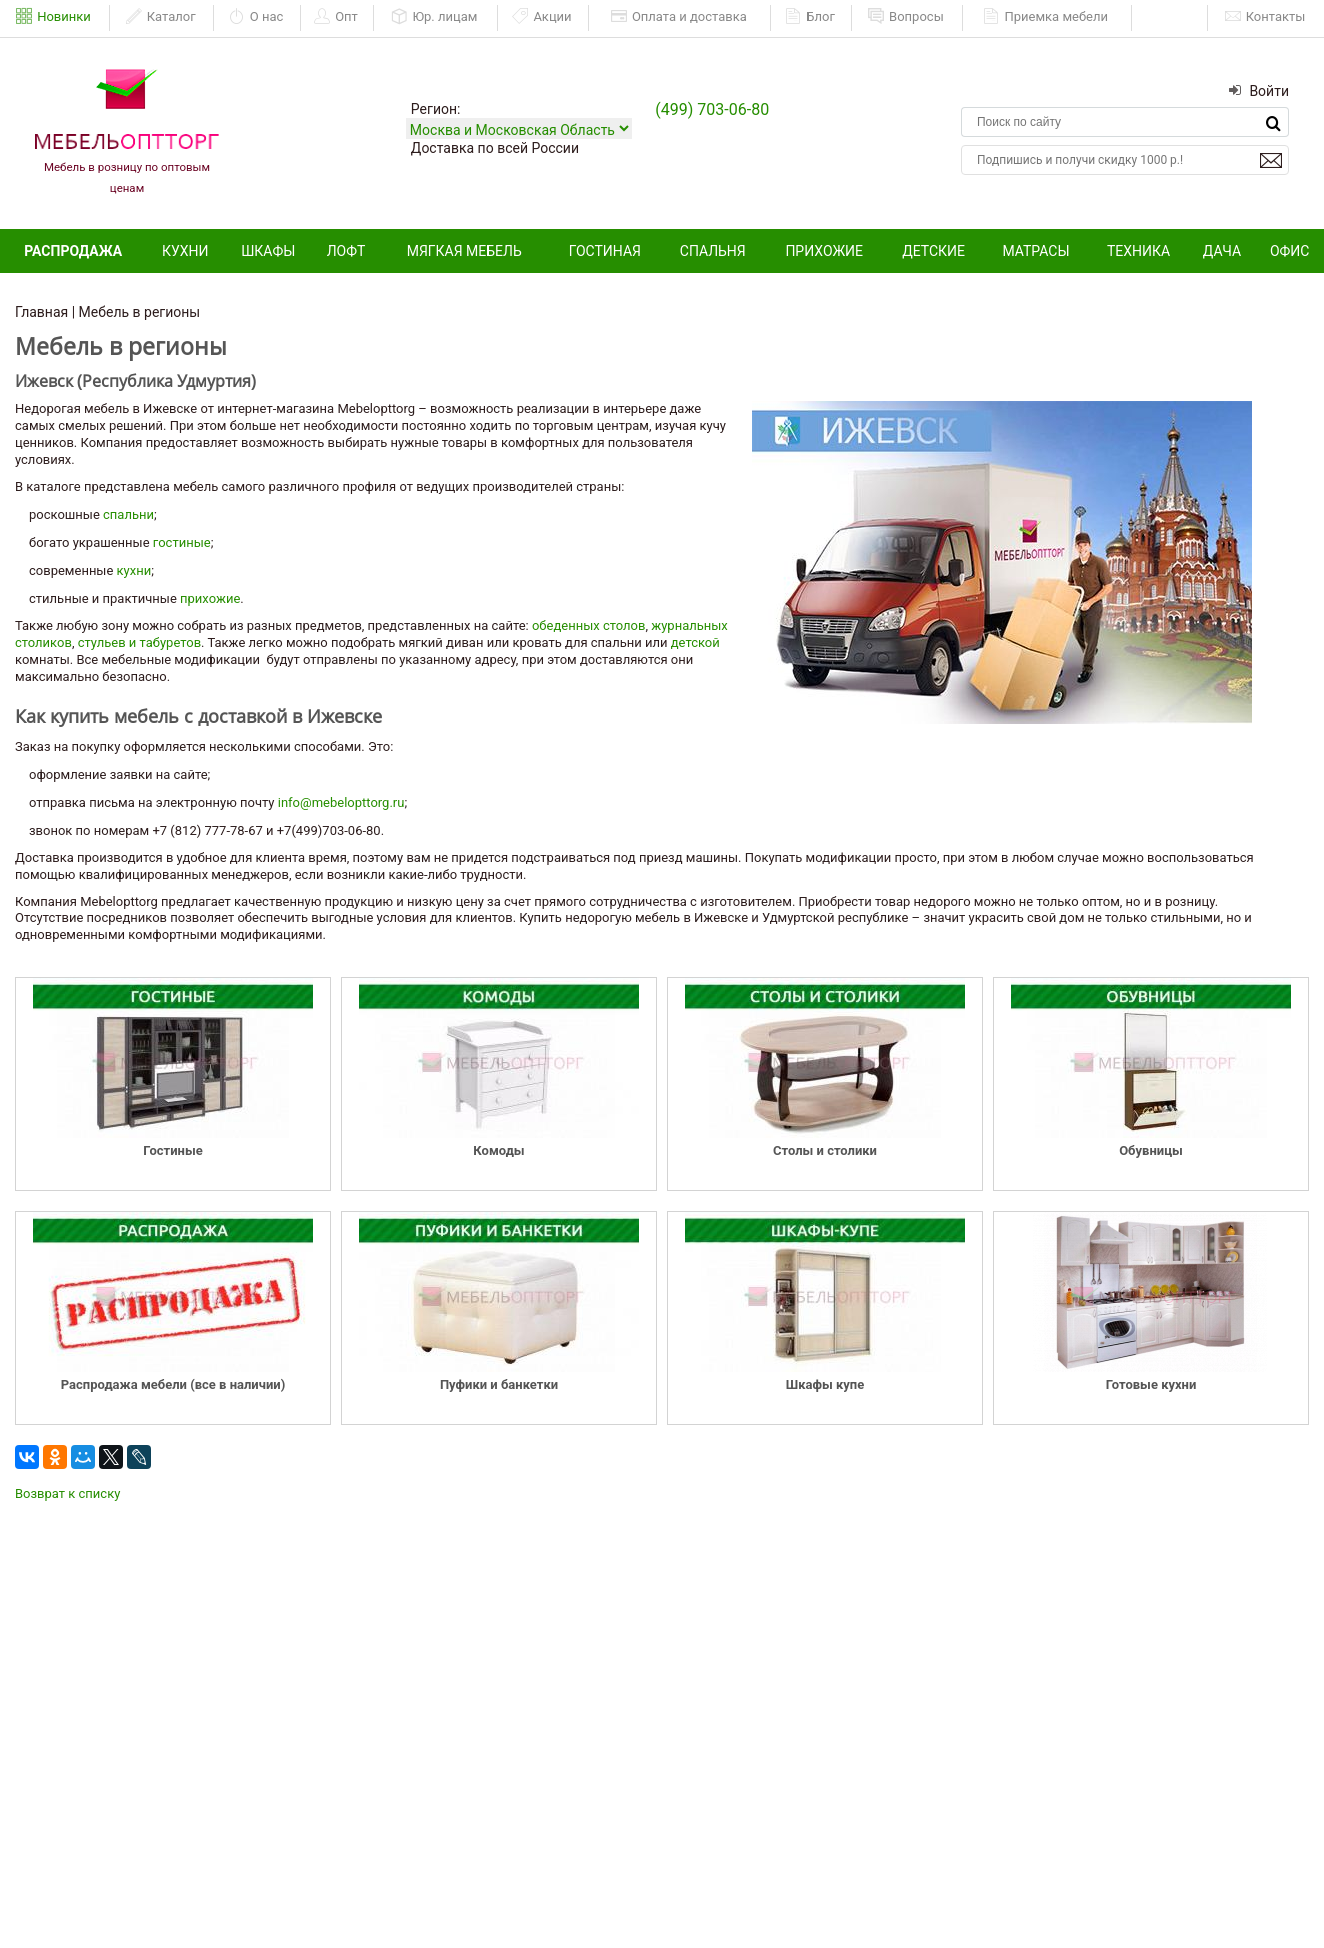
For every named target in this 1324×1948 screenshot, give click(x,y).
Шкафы (268, 251)
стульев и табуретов (139, 642)
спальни (128, 514)
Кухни (185, 251)
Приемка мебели (1045, 17)
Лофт (346, 251)
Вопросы (906, 17)
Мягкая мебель (464, 251)
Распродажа (73, 251)
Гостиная (605, 251)
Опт (336, 17)
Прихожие (824, 251)
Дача (1222, 251)
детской (695, 642)
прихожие (210, 598)
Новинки (53, 17)
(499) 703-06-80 (712, 109)
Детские (933, 251)
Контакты (1265, 17)
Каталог (161, 17)
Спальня (713, 251)
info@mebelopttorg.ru (341, 802)
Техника (1138, 251)
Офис (1290, 251)
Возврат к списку (67, 1493)
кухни (134, 570)
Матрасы (1035, 251)
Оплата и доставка (679, 17)
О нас (256, 17)
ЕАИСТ (1170, 16)
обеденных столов (588, 625)
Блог (810, 17)
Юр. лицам (434, 17)
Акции (541, 17)
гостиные (182, 542)
